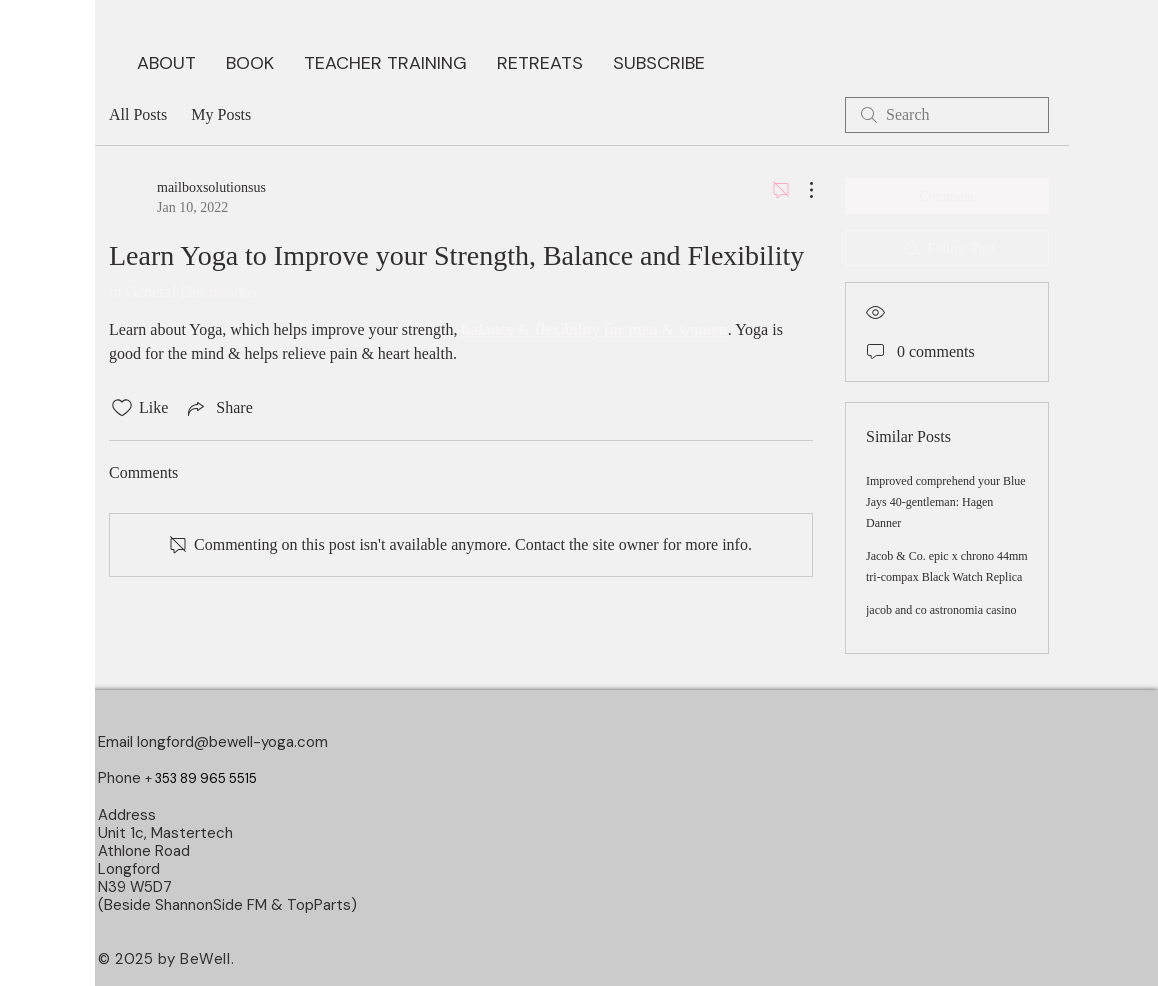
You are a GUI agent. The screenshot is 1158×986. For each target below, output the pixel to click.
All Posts (138, 114)
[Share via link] (218, 408)
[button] (250, 61)
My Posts (221, 114)
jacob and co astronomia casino (941, 610)
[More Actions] (801, 190)
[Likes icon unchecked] (122, 408)
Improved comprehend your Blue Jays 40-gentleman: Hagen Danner (946, 502)
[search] (947, 115)
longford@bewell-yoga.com (232, 742)
